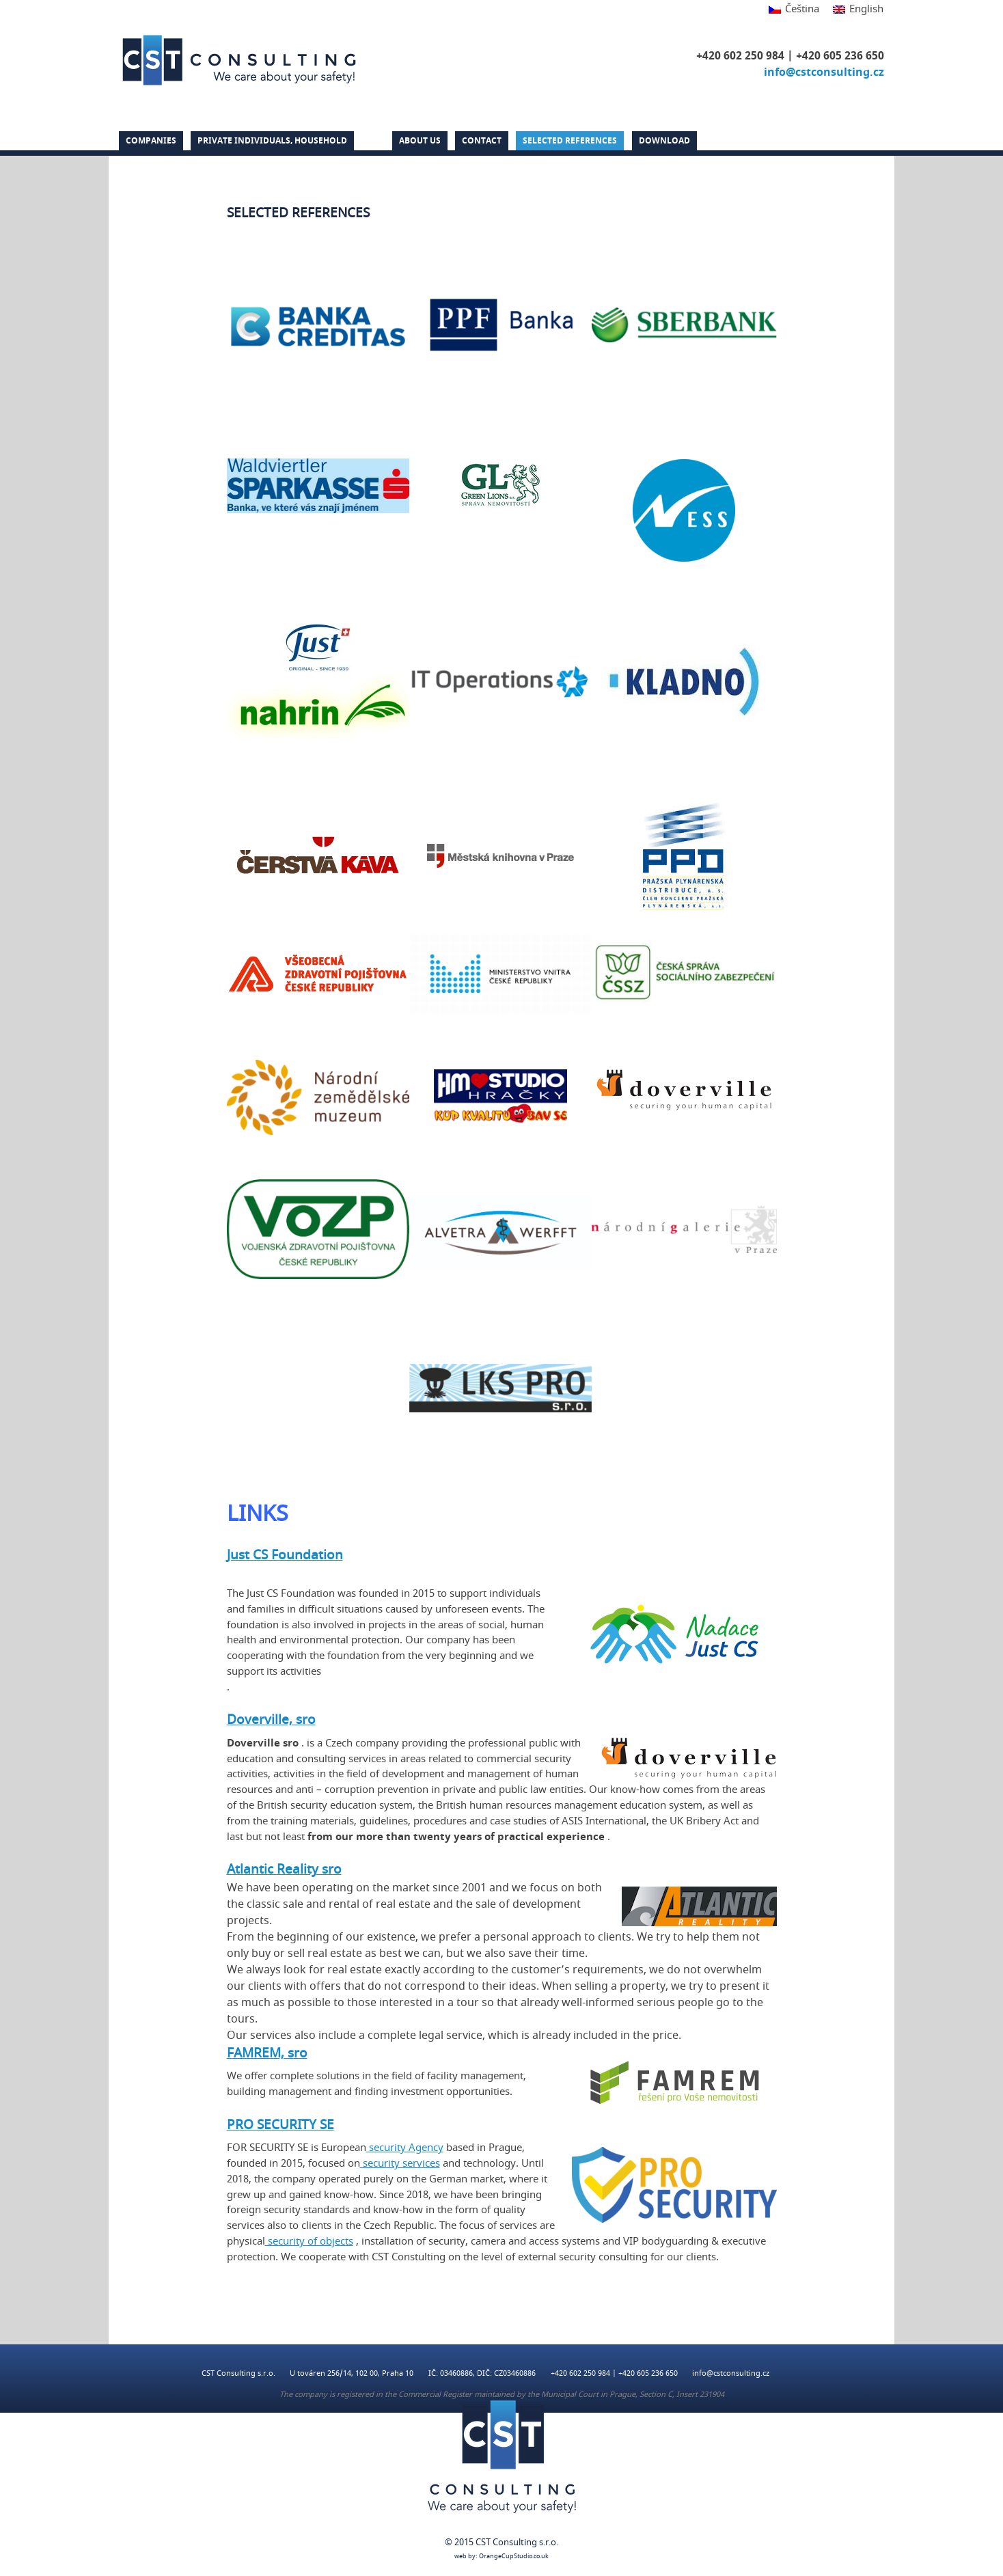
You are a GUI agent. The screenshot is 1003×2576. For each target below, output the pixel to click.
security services (400, 2163)
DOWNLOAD (664, 141)
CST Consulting (239, 60)
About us (420, 141)
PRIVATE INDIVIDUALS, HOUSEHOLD (272, 141)
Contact (481, 141)
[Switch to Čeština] (794, 10)
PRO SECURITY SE (280, 2125)
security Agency (404, 2147)
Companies (151, 141)
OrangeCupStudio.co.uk (514, 2556)
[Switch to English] (854, 10)
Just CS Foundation (285, 1555)
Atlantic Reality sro (284, 1869)
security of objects (309, 2241)
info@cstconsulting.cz (824, 72)
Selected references (570, 141)
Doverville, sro (271, 1719)
